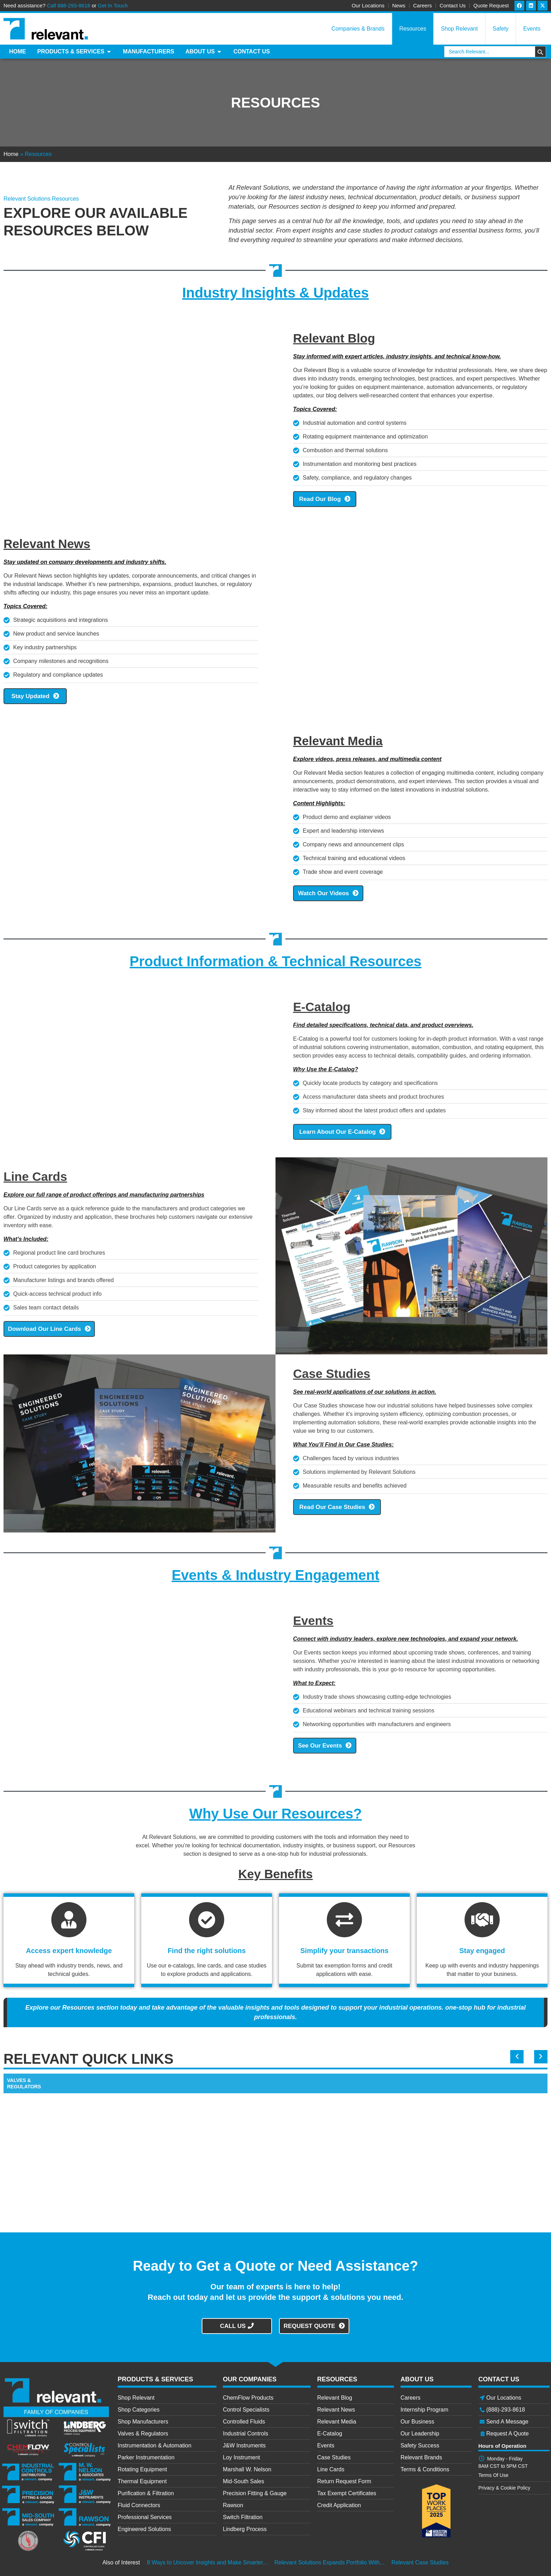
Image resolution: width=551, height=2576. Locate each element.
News (399, 5)
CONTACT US (498, 2376)
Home (11, 154)
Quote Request (491, 5)
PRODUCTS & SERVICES (155, 2376)
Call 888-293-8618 (68, 5)
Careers (422, 5)
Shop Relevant (459, 29)
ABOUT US (417, 2376)
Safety (500, 29)
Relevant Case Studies (420, 2560)
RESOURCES (337, 2376)
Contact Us (453, 5)
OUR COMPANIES (250, 2376)
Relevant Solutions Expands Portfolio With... (329, 2560)
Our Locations (368, 5)
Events (531, 29)
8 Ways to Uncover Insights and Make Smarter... (207, 2560)
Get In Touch (113, 5)
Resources (412, 29)
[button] (519, 2054)
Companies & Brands (357, 29)
